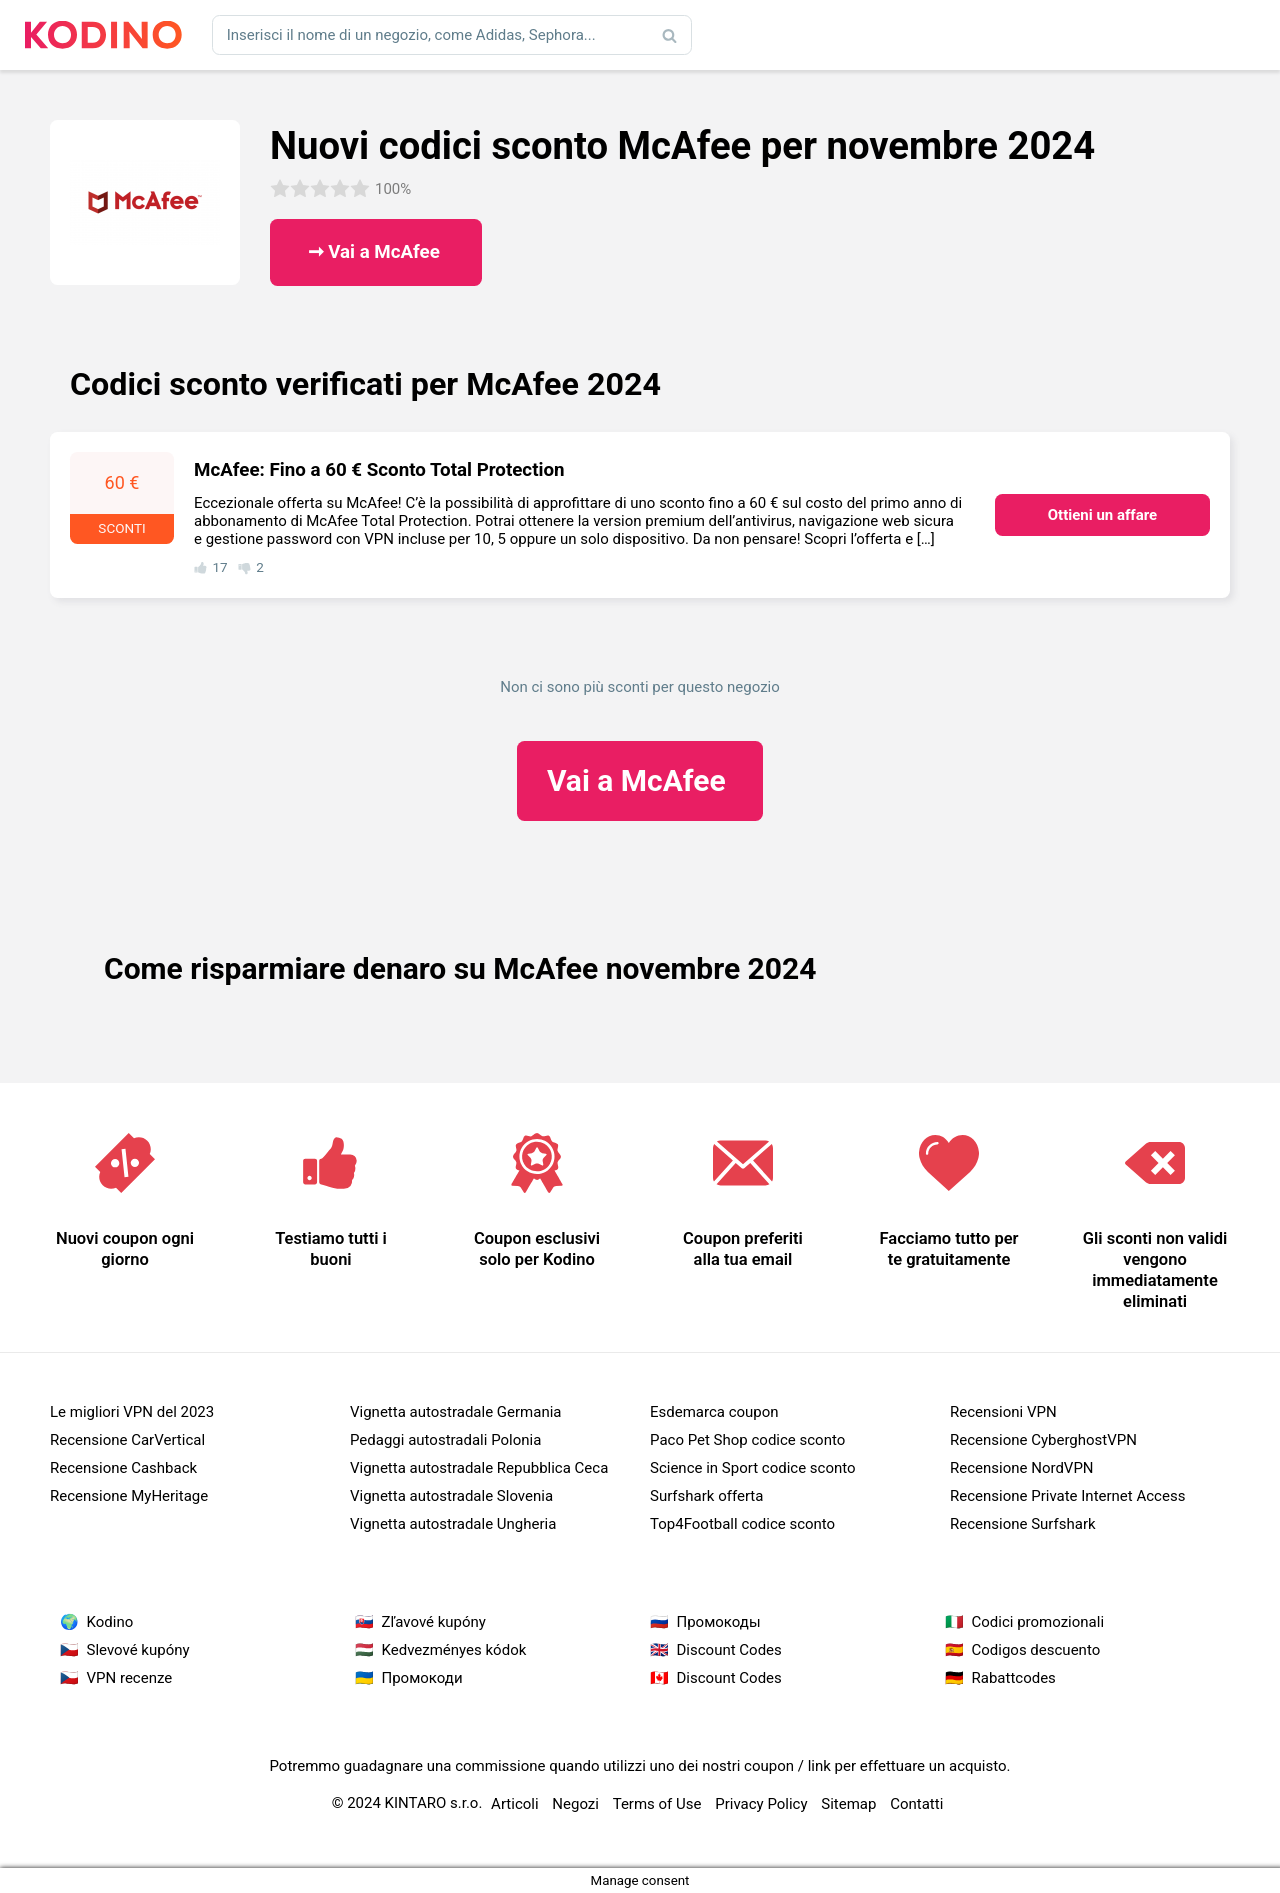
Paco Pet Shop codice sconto (747, 1440)
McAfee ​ (640, 780)
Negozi (575, 1804)
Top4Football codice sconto (742, 1524)
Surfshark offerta (706, 1496)
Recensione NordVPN (1022, 1468)
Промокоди (422, 1678)
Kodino (110, 1622)
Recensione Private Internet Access (1067, 1496)
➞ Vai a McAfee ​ (376, 252)
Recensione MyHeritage (129, 1496)
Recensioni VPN (1003, 1412)
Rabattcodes (1014, 1678)
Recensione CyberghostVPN (1043, 1440)
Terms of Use (657, 1804)
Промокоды (719, 1622)
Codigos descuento (1036, 1650)
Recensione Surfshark (1023, 1524)
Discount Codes (729, 1650)
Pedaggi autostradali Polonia (445, 1440)
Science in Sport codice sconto (753, 1468)
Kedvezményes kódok (454, 1650)
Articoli (515, 1804)
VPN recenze (130, 1678)
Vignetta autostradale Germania (456, 1412)
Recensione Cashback (123, 1468)
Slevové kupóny (138, 1650)
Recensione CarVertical (127, 1440)
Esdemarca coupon (714, 1412)
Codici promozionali (1038, 1622)
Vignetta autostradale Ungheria (453, 1524)
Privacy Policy (761, 1804)
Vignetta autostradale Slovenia (451, 1496)
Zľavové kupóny (434, 1622)
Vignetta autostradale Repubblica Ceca (479, 1468)
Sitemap (848, 1804)
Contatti (916, 1804)
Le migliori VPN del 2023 (132, 1412)
